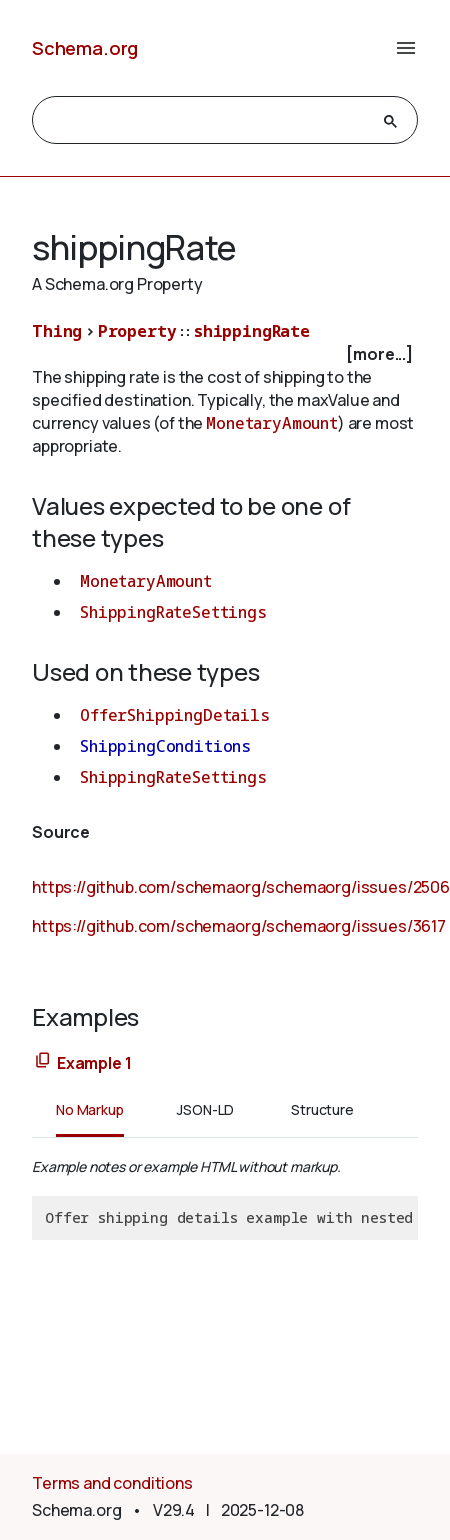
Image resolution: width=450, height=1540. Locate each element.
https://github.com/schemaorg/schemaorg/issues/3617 (239, 926)
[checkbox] (225, 354)
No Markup (90, 1109)
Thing (57, 331)
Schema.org (85, 48)
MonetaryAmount (272, 423)
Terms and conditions (112, 1483)
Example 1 (94, 1063)
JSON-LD (205, 1109)
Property (137, 331)
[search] (207, 121)
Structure (322, 1109)
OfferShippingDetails (175, 715)
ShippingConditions (165, 746)
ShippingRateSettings (173, 612)
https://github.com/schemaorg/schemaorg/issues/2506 (241, 887)
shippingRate (252, 331)
